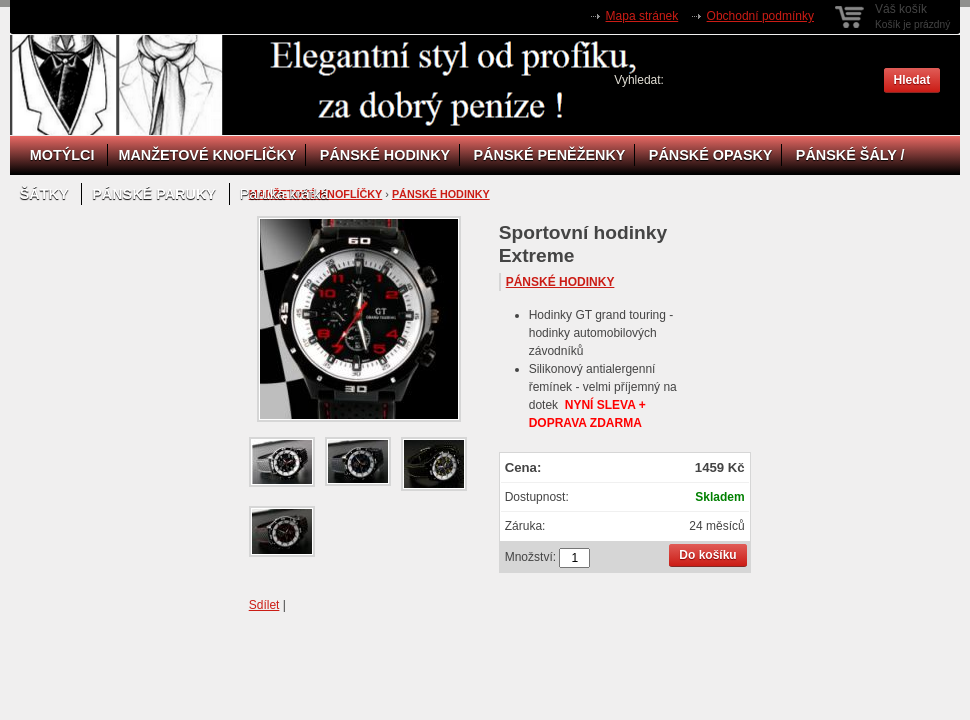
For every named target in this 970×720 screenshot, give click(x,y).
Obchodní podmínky (760, 16)
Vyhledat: (639, 80)
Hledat (912, 80)
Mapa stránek (642, 16)
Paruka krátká (284, 194)
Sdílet (264, 605)
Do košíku (707, 555)
